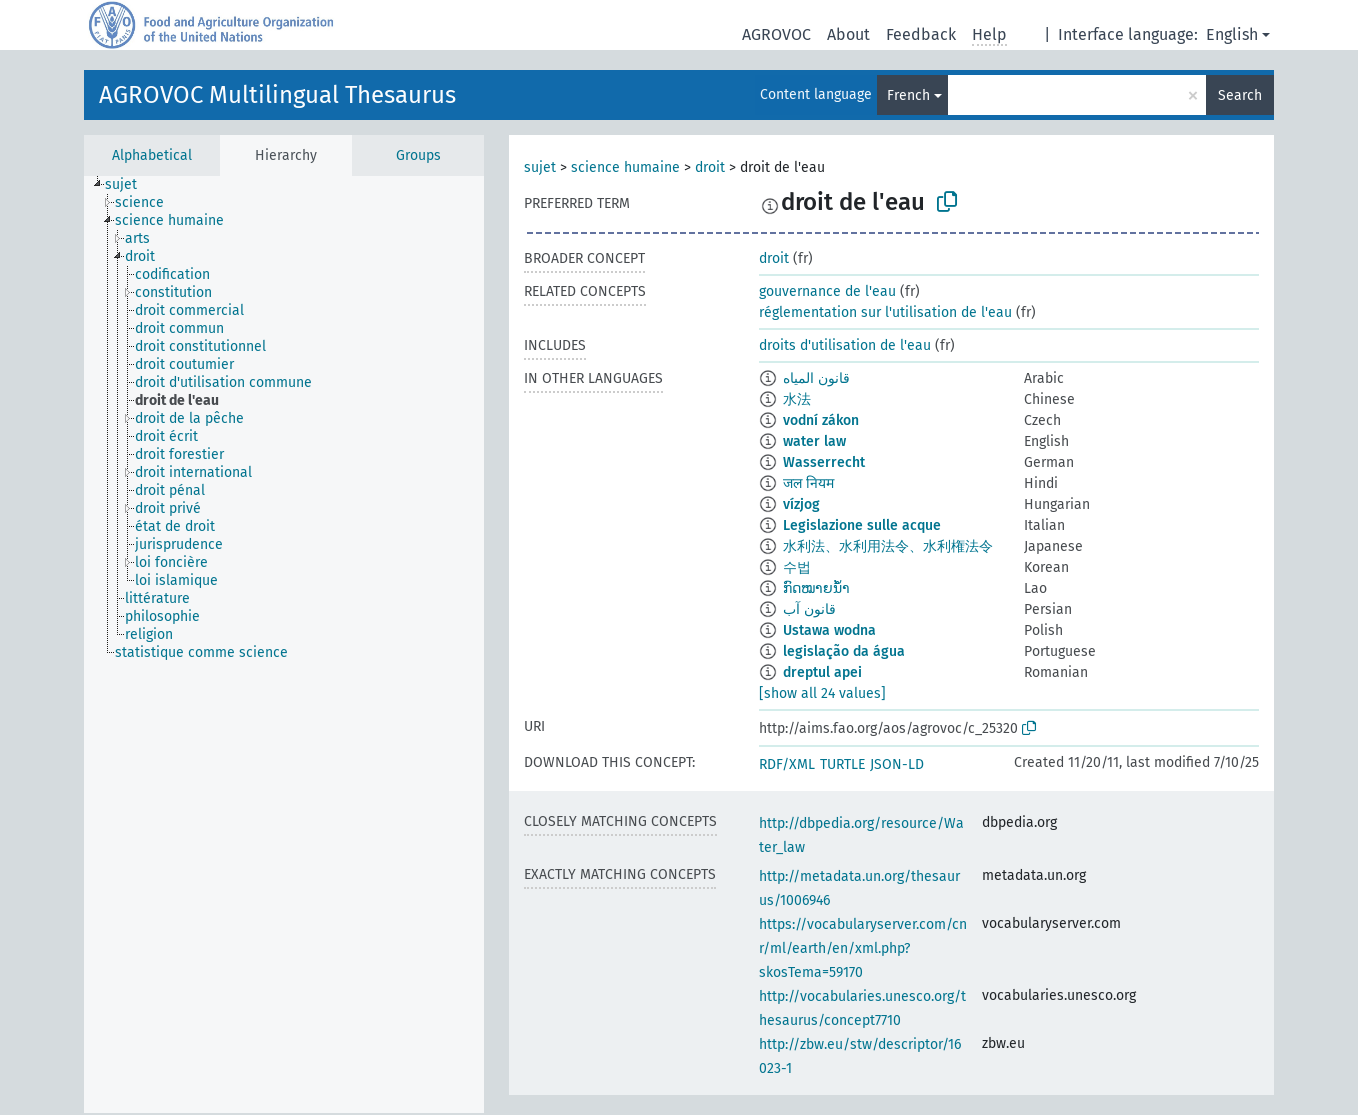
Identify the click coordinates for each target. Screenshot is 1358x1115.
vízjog (801, 504)
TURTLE (842, 764)
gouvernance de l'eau (827, 291)
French (908, 95)
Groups (418, 155)
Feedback (921, 34)
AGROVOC (776, 34)
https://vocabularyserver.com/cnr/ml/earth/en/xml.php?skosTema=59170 (863, 948)
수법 (797, 567)
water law (814, 441)
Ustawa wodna (829, 630)
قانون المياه (816, 378)
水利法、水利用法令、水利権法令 (888, 546)
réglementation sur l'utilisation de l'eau (885, 312)
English (1232, 34)
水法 (797, 399)
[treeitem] (129, 185)
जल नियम (808, 483)
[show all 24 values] (822, 693)
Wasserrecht (824, 462)
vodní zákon (821, 420)
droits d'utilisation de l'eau (845, 345)
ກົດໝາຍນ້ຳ (816, 588)
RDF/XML (787, 764)
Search (1240, 95)
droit (710, 167)
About (848, 34)
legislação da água (844, 651)
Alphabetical (152, 155)
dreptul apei (822, 672)
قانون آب (809, 609)
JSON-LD (897, 764)
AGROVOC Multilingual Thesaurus (277, 95)
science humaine (625, 167)
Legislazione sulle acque (862, 525)
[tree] (284, 644)
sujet (540, 167)
